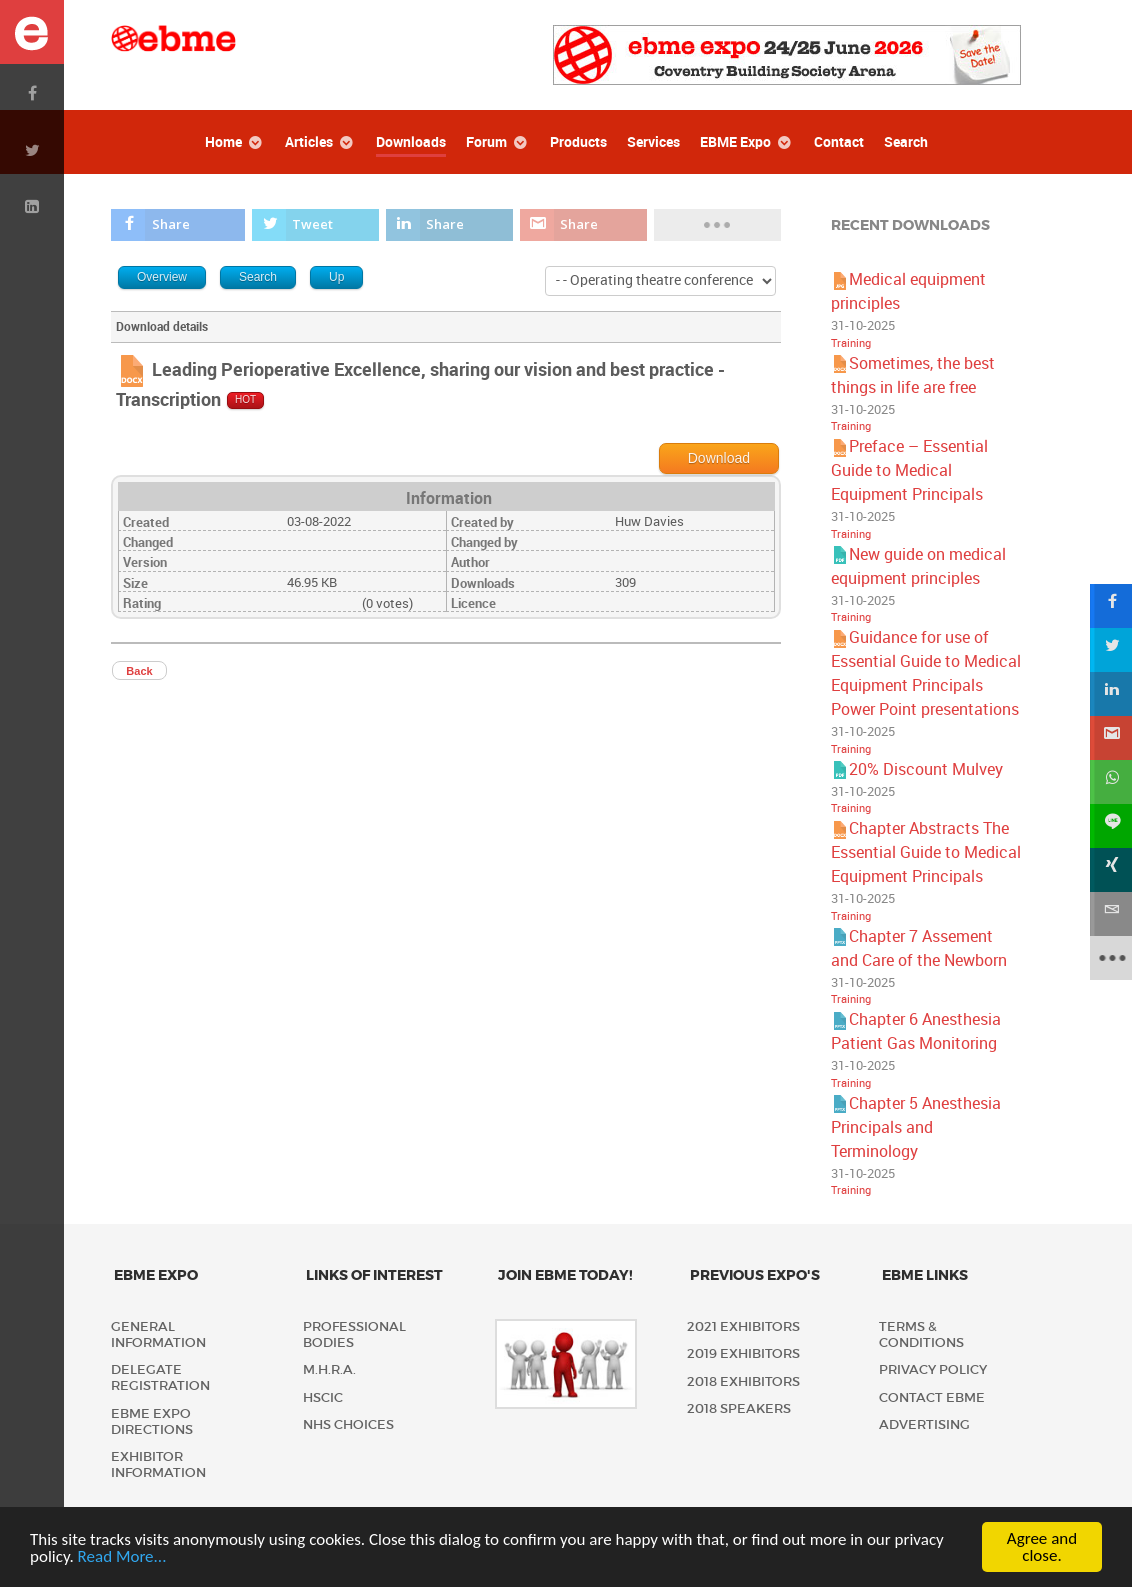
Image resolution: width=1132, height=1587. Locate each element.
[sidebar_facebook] (1110, 606)
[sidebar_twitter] (1110, 650)
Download (719, 458)
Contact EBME (932, 1397)
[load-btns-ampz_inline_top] (717, 225)
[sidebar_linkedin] (1110, 694)
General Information (158, 1334)
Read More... (122, 1556)
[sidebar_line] (1110, 826)
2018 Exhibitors (743, 1381)
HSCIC (323, 1397)
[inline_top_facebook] (178, 225)
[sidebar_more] (1110, 958)
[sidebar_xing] (1110, 870)
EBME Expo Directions (152, 1421)
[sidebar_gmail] (1110, 738)
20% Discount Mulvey (926, 769)
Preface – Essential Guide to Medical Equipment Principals (909, 470)
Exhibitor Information (158, 1464)
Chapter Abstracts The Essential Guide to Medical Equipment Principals (926, 852)
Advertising (924, 1424)
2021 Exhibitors (743, 1326)
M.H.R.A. (329, 1369)
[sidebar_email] (1110, 914)
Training (851, 343)
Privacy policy (933, 1369)
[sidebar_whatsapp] (1110, 782)
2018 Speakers (739, 1408)
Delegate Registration (160, 1377)
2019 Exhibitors (743, 1353)
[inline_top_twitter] (315, 225)
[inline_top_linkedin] (449, 225)
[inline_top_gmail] (583, 225)
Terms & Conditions (921, 1334)
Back (139, 671)
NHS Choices (348, 1424)
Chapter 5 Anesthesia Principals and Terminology (916, 1127)
